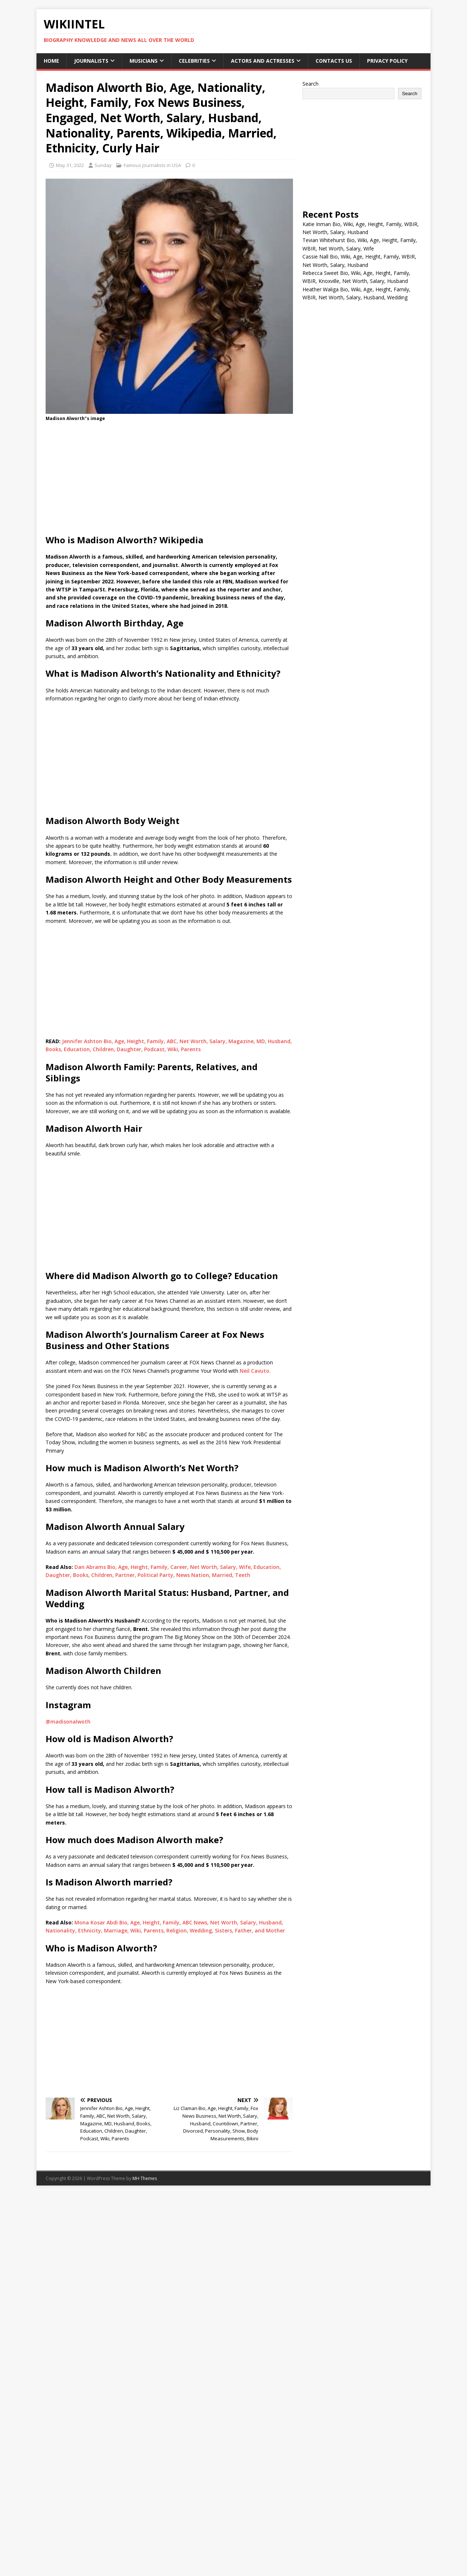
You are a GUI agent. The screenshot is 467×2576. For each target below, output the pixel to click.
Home (51, 60)
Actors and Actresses (262, 60)
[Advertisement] (169, 480)
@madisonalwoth (68, 1721)
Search (310, 83)
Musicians (144, 60)
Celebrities (194, 60)
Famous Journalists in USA (152, 165)
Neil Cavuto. (255, 1370)
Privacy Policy (387, 60)
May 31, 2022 (70, 165)
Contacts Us (334, 60)
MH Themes (144, 2178)
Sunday (103, 165)
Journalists (91, 60)
